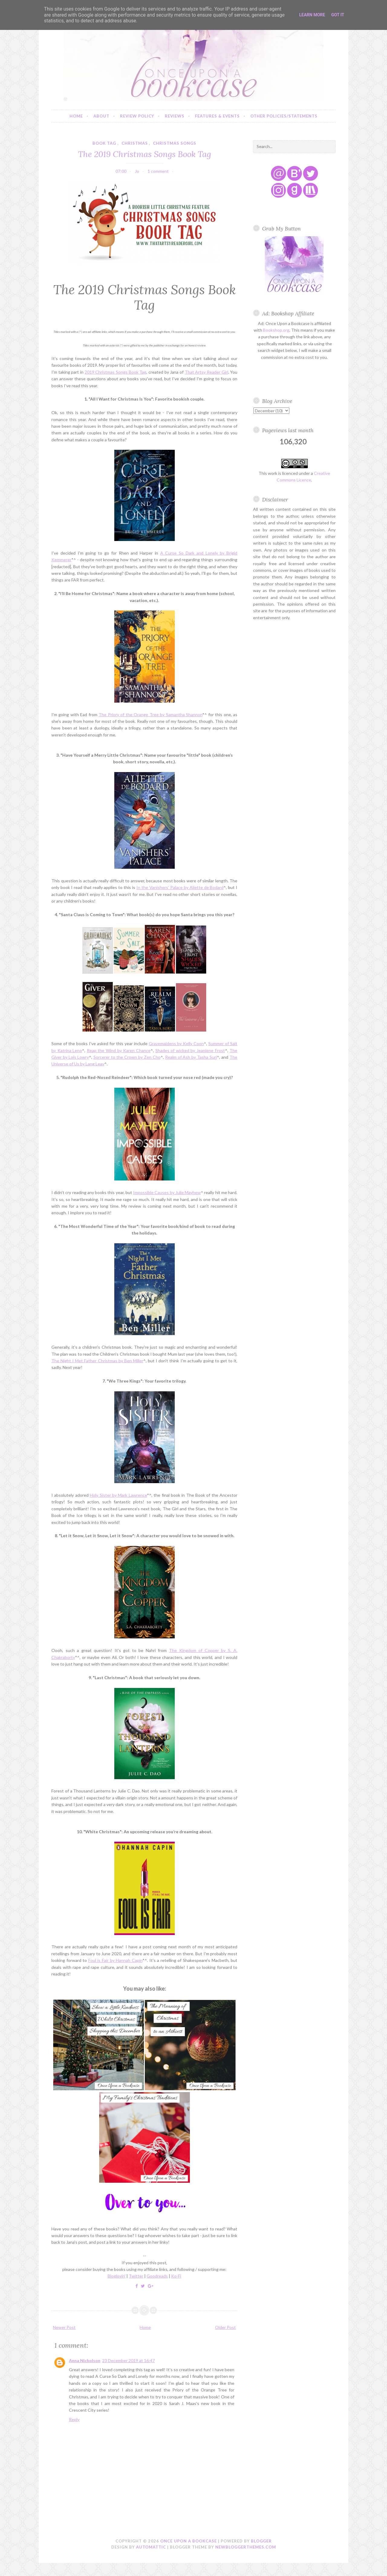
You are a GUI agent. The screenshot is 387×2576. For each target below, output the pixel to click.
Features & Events (217, 116)
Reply (74, 2419)
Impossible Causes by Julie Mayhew (167, 1192)
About (101, 116)
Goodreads (157, 2275)
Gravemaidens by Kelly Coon (176, 1043)
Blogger (261, 2541)
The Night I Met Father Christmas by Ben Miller (97, 1360)
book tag (104, 143)
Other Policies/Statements (283, 116)
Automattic (151, 2547)
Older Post (225, 2327)
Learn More (312, 14)
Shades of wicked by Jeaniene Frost (190, 1050)
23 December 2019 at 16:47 (128, 2360)
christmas (135, 143)
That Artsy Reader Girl (206, 372)
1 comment (158, 171)
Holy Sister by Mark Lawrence (118, 1495)
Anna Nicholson (84, 2360)
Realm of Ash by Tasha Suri (191, 1057)
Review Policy (137, 116)
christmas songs (174, 143)
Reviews (174, 116)
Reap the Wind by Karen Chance (119, 1050)
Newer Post (64, 2327)
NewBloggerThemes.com (245, 2547)
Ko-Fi (176, 2275)
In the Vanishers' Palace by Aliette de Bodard (179, 887)
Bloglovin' (116, 2275)
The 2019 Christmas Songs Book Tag (144, 154)
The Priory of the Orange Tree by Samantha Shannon (150, 714)
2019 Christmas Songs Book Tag (116, 372)
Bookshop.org (276, 330)
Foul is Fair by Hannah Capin (115, 1960)
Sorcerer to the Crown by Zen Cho (127, 1057)
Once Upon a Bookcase (188, 2541)
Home (76, 116)
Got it (337, 14)
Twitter (136, 2275)
